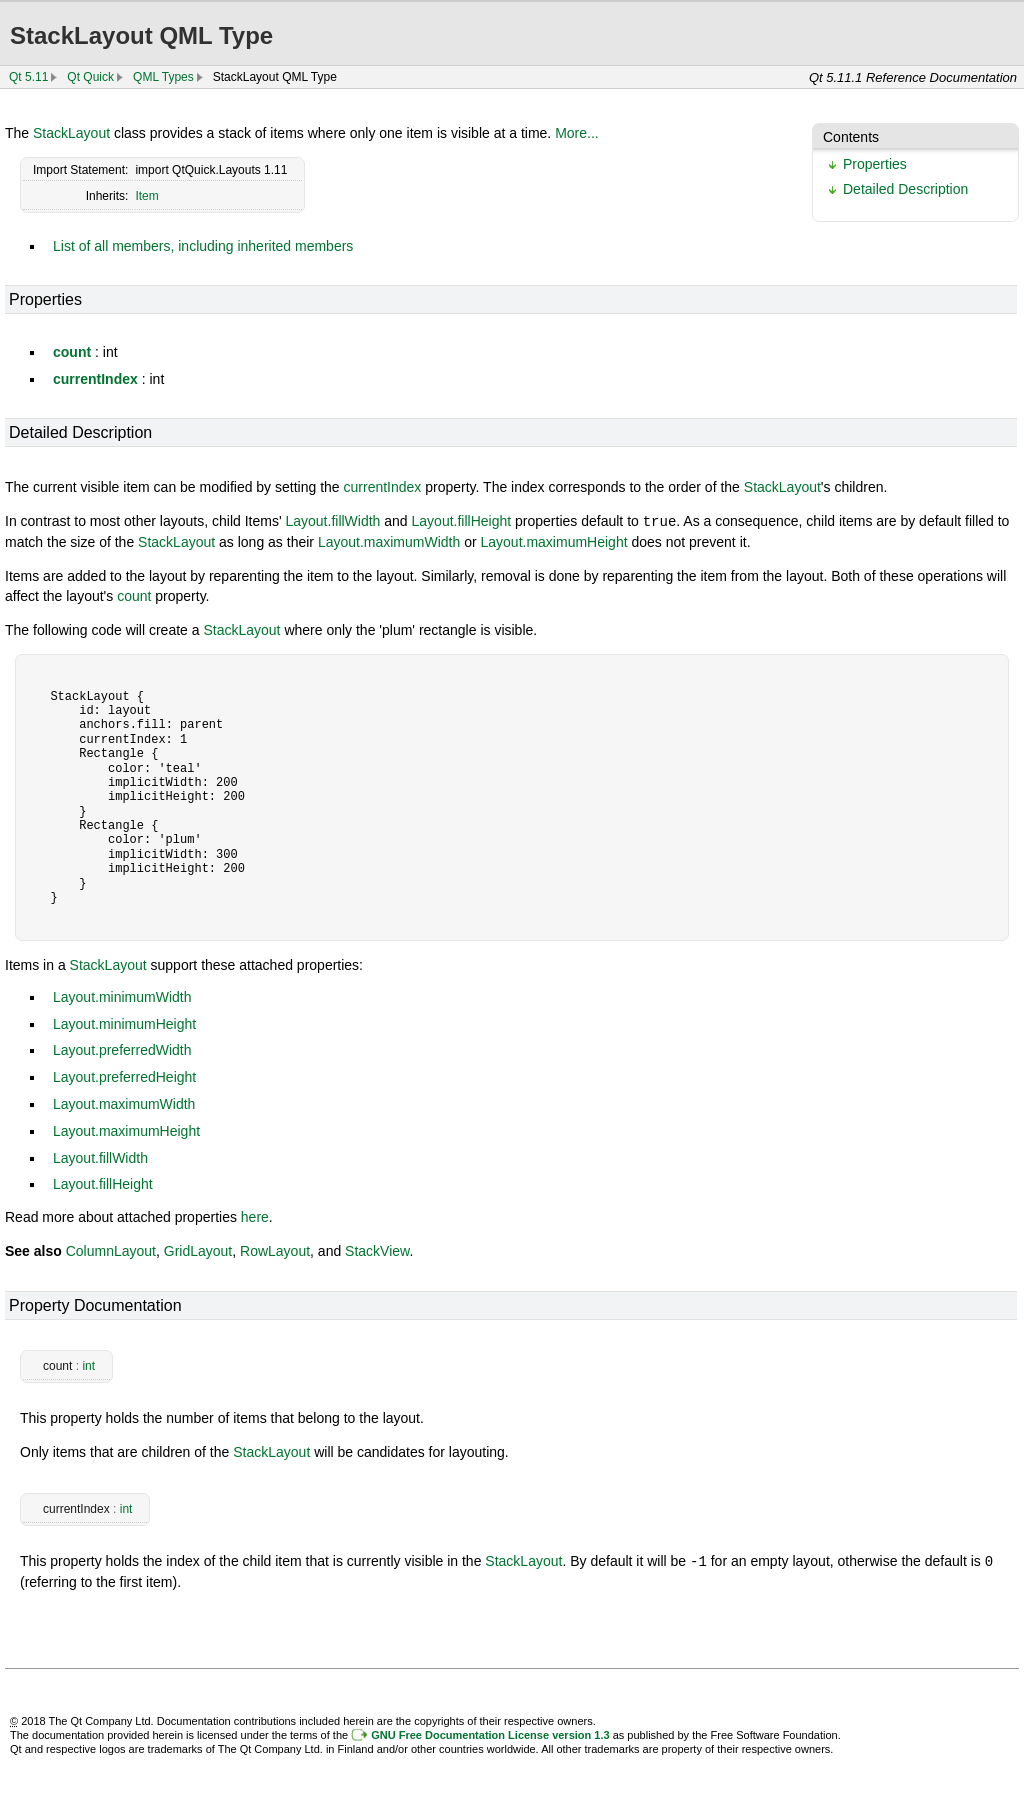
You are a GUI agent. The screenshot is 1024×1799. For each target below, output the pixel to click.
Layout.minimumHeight (124, 1023)
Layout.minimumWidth (122, 996)
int (88, 1365)
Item (146, 196)
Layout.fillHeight (462, 521)
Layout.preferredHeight (124, 1076)
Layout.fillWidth (332, 521)
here (255, 1216)
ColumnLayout (111, 1250)
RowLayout (275, 1250)
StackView (377, 1250)
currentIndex (95, 379)
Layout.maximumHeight (554, 541)
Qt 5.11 (28, 77)
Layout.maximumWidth (389, 541)
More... (577, 133)
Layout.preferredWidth (122, 1049)
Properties (875, 164)
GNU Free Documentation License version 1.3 (490, 1733)
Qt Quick (90, 77)
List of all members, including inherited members (203, 246)
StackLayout (71, 133)
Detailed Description (905, 189)
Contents (851, 137)
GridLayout (198, 1250)
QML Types (163, 77)
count (72, 352)
